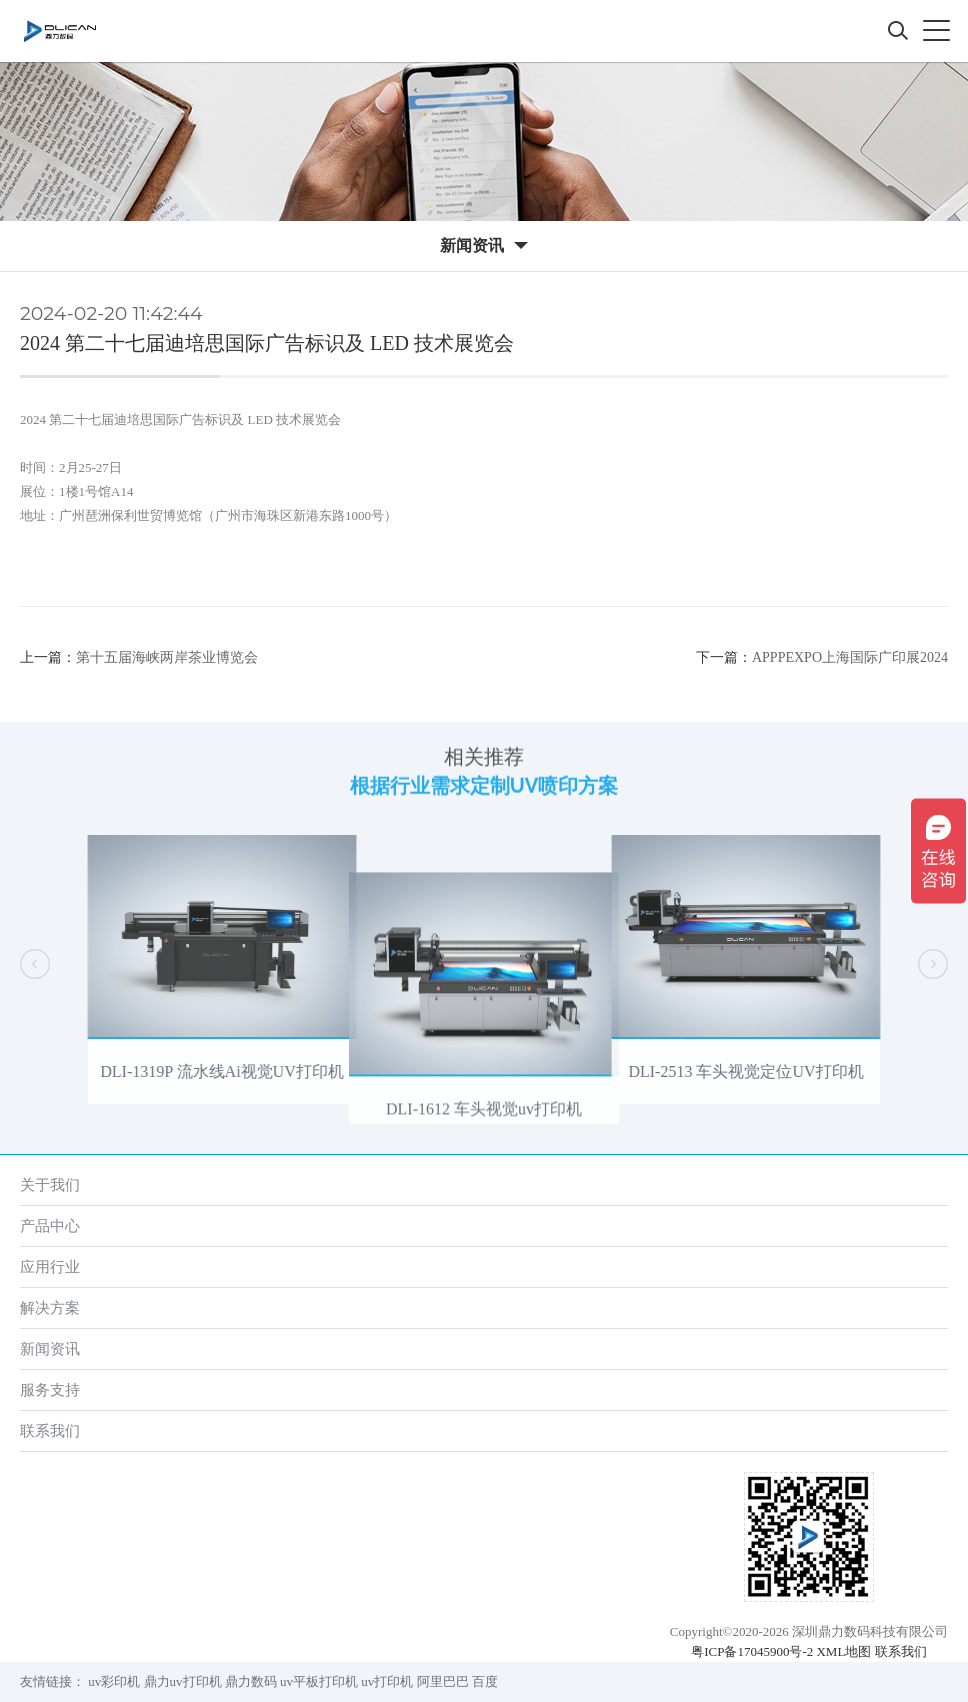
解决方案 (50, 1307)
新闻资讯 (50, 1348)
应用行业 (50, 1266)
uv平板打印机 (319, 1681)
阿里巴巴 (443, 1681)
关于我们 (50, 1184)
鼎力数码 (251, 1681)
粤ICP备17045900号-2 (752, 1651)
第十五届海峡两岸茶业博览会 (167, 657)
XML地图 (843, 1651)
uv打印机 (387, 1681)
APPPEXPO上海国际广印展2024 (850, 657)
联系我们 (50, 1430)
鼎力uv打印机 (183, 1681)
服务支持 (50, 1389)
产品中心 (50, 1225)
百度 (485, 1681)
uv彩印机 (114, 1681)
